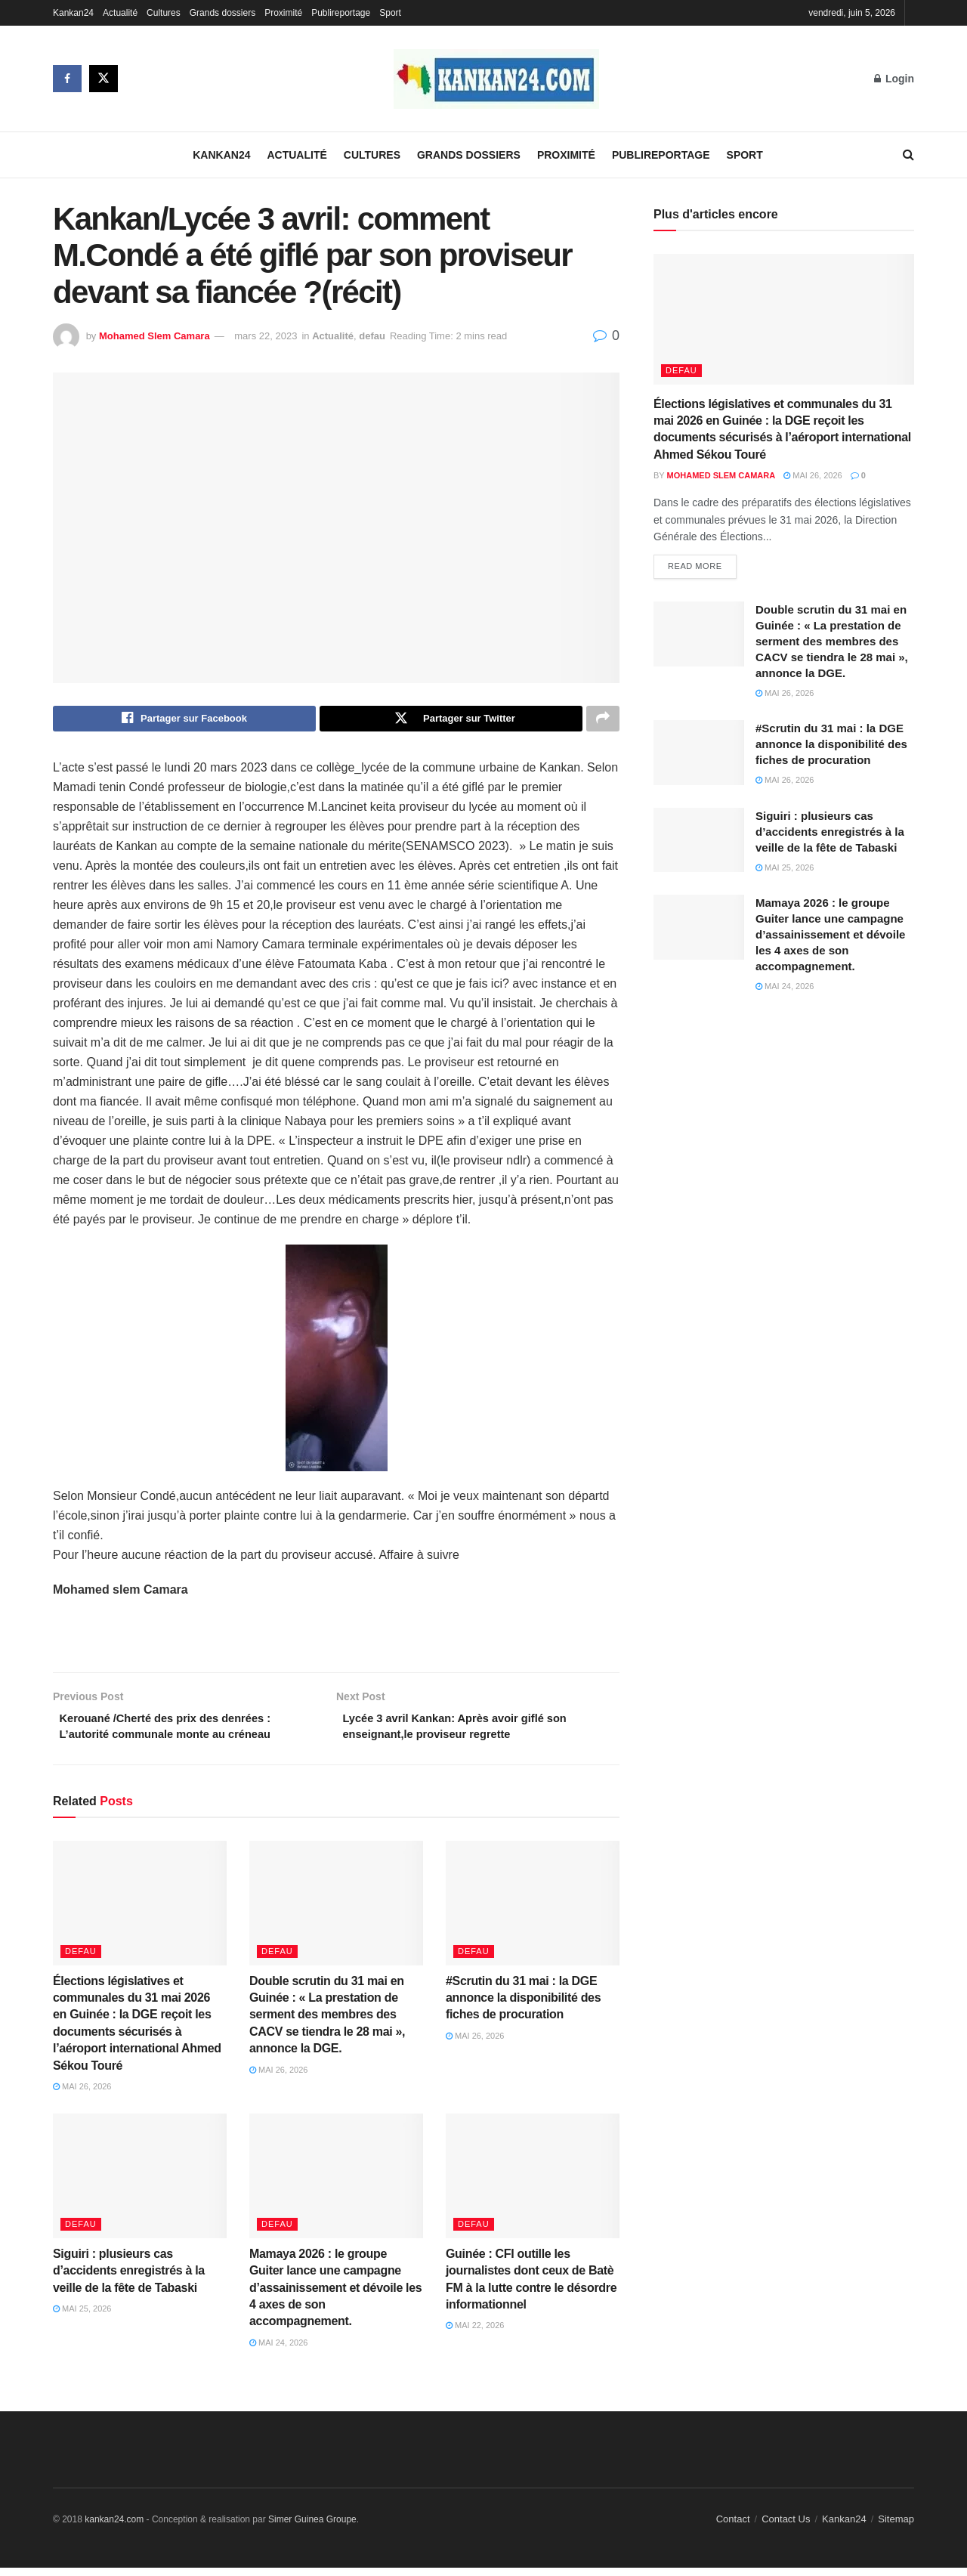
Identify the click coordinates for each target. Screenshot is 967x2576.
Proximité (283, 13)
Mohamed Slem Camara (154, 336)
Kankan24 (73, 13)
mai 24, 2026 (278, 2350)
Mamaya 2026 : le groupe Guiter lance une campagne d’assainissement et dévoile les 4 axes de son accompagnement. (335, 2295)
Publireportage (340, 13)
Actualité (120, 13)
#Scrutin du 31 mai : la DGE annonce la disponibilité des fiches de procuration (523, 2005)
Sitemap (896, 2527)
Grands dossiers (222, 13)
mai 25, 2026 (82, 2316)
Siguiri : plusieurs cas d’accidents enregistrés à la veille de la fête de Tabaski (129, 2278)
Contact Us (786, 2527)
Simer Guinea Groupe (312, 2527)
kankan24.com (114, 2527)
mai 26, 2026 (82, 2093)
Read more (695, 568)
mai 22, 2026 (475, 2333)
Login (894, 79)
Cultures (164, 13)
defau (372, 336)
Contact (733, 2527)
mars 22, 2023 (265, 336)
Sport (390, 13)
